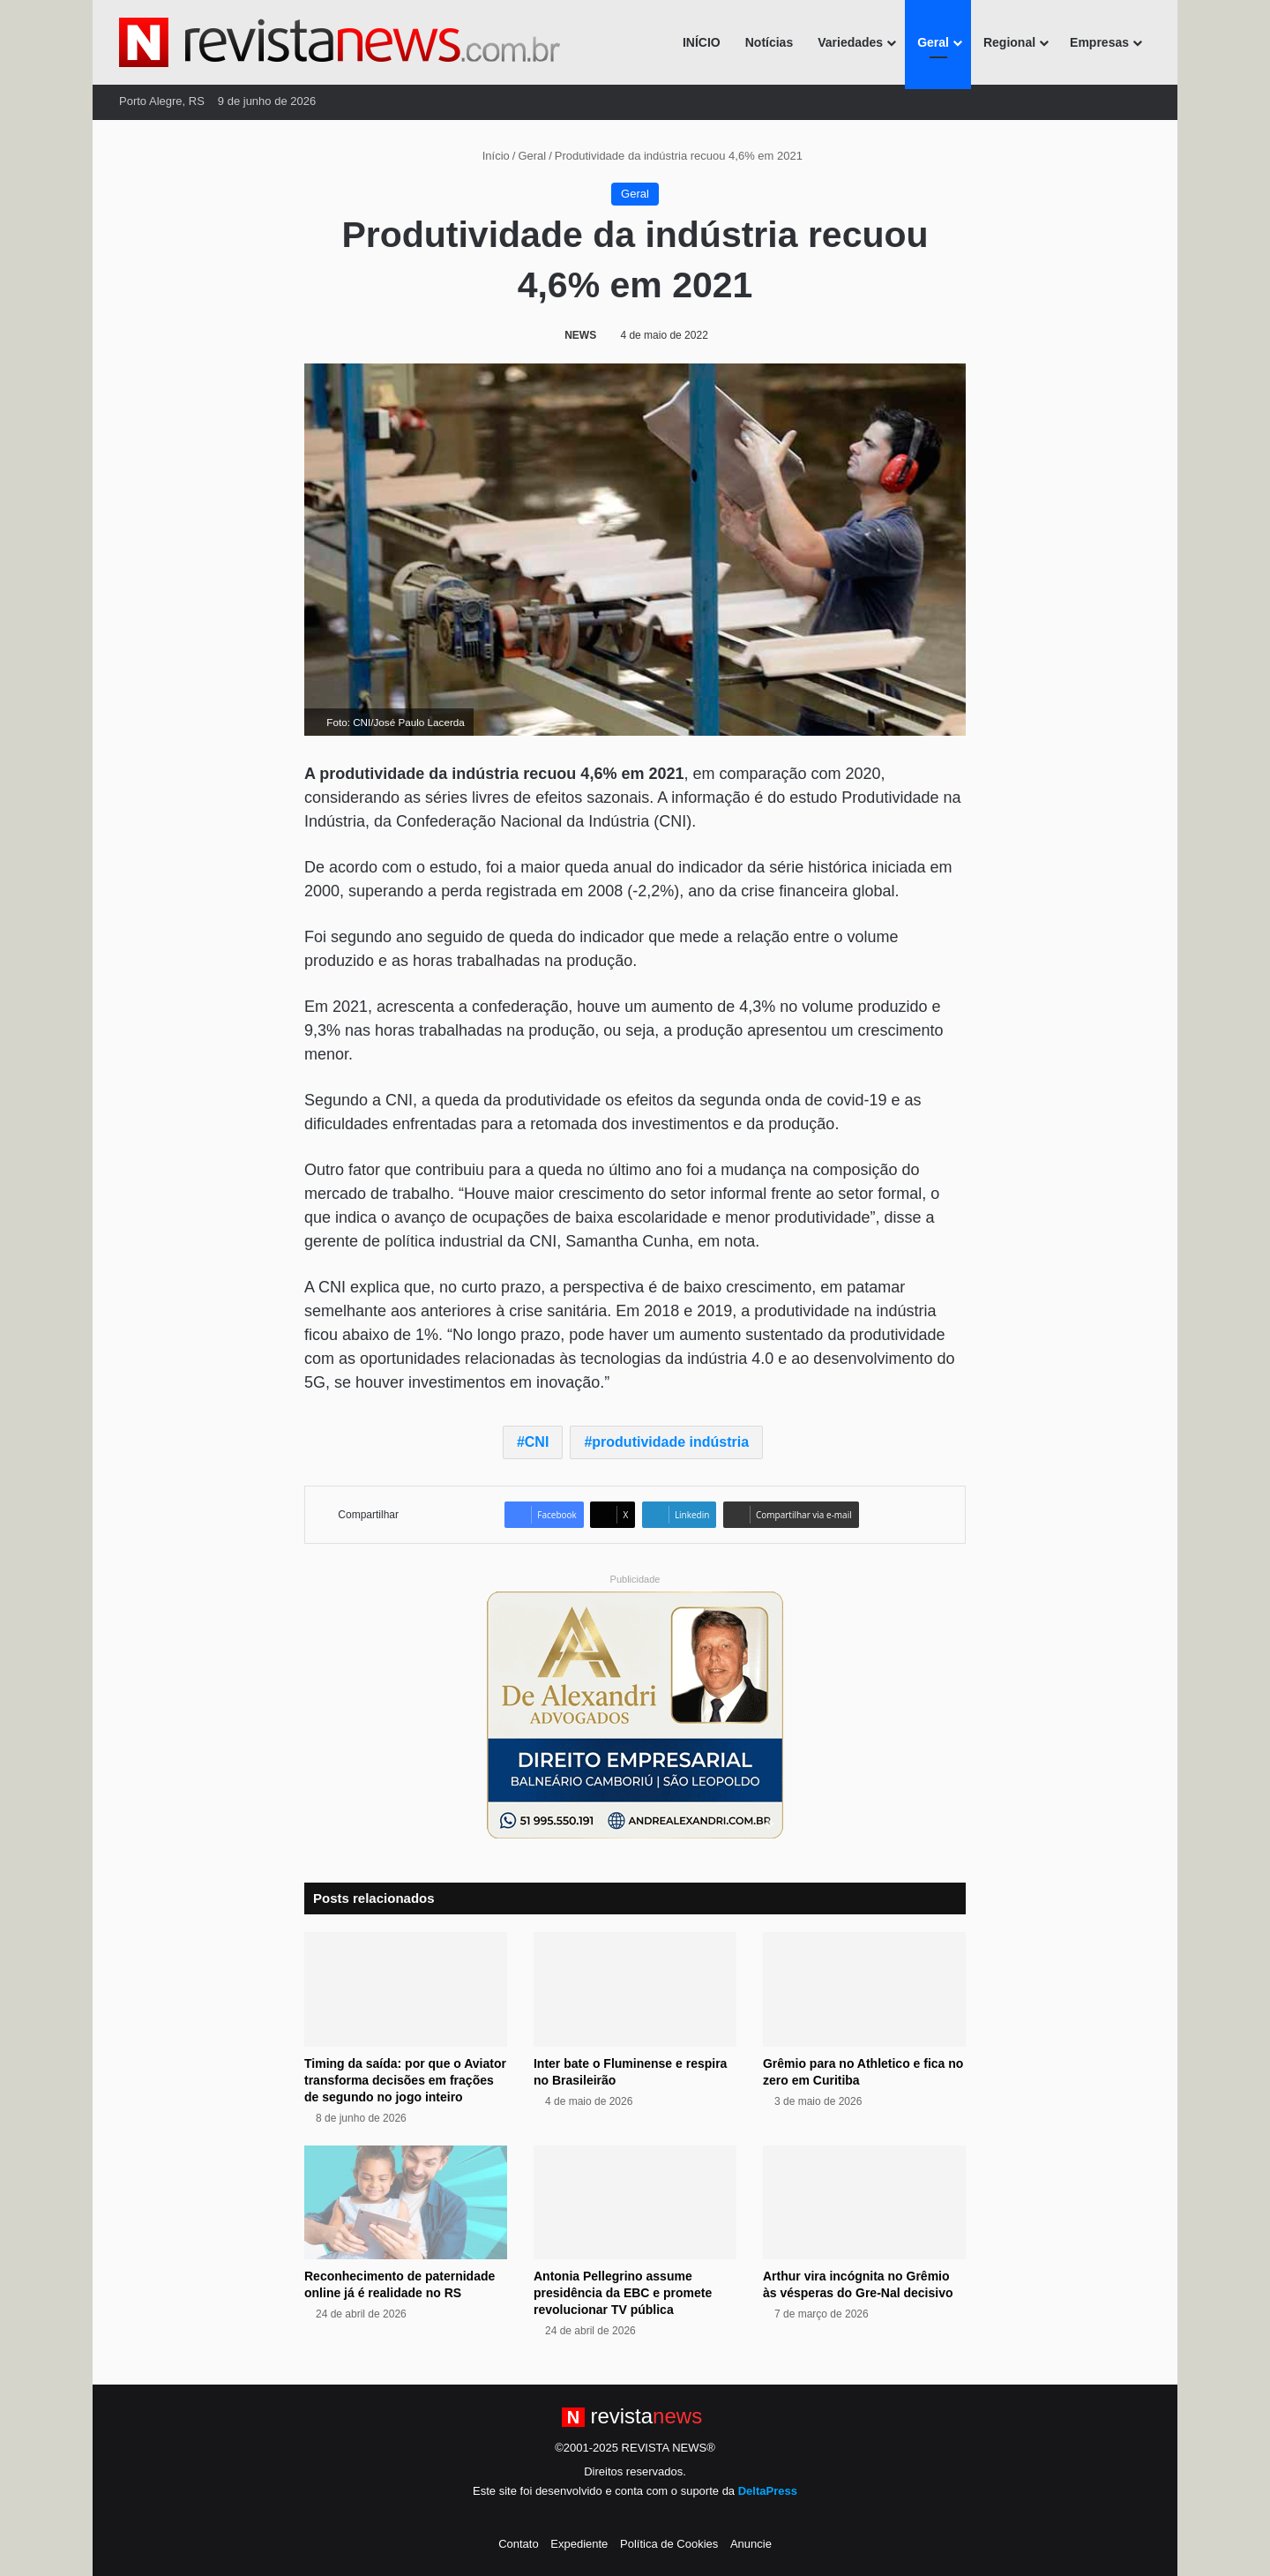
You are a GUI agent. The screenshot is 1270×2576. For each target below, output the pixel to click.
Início (488, 155)
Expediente (579, 2543)
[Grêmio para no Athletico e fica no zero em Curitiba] (864, 1989)
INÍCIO (702, 42)
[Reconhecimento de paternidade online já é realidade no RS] (405, 2202)
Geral (933, 42)
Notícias (769, 42)
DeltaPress (767, 2490)
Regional (1009, 42)
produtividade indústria (670, 1441)
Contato (518, 2543)
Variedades (850, 42)
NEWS (580, 335)
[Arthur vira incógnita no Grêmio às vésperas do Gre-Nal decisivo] (864, 2202)
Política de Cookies (669, 2543)
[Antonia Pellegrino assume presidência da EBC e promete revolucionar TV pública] (635, 2202)
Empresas (1099, 42)
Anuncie (751, 2543)
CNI (537, 1441)
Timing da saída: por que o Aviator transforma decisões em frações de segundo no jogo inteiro (405, 2080)
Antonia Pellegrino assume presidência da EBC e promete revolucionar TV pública (623, 2293)
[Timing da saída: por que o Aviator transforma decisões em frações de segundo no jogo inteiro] (405, 1989)
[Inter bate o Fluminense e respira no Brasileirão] (635, 1989)
